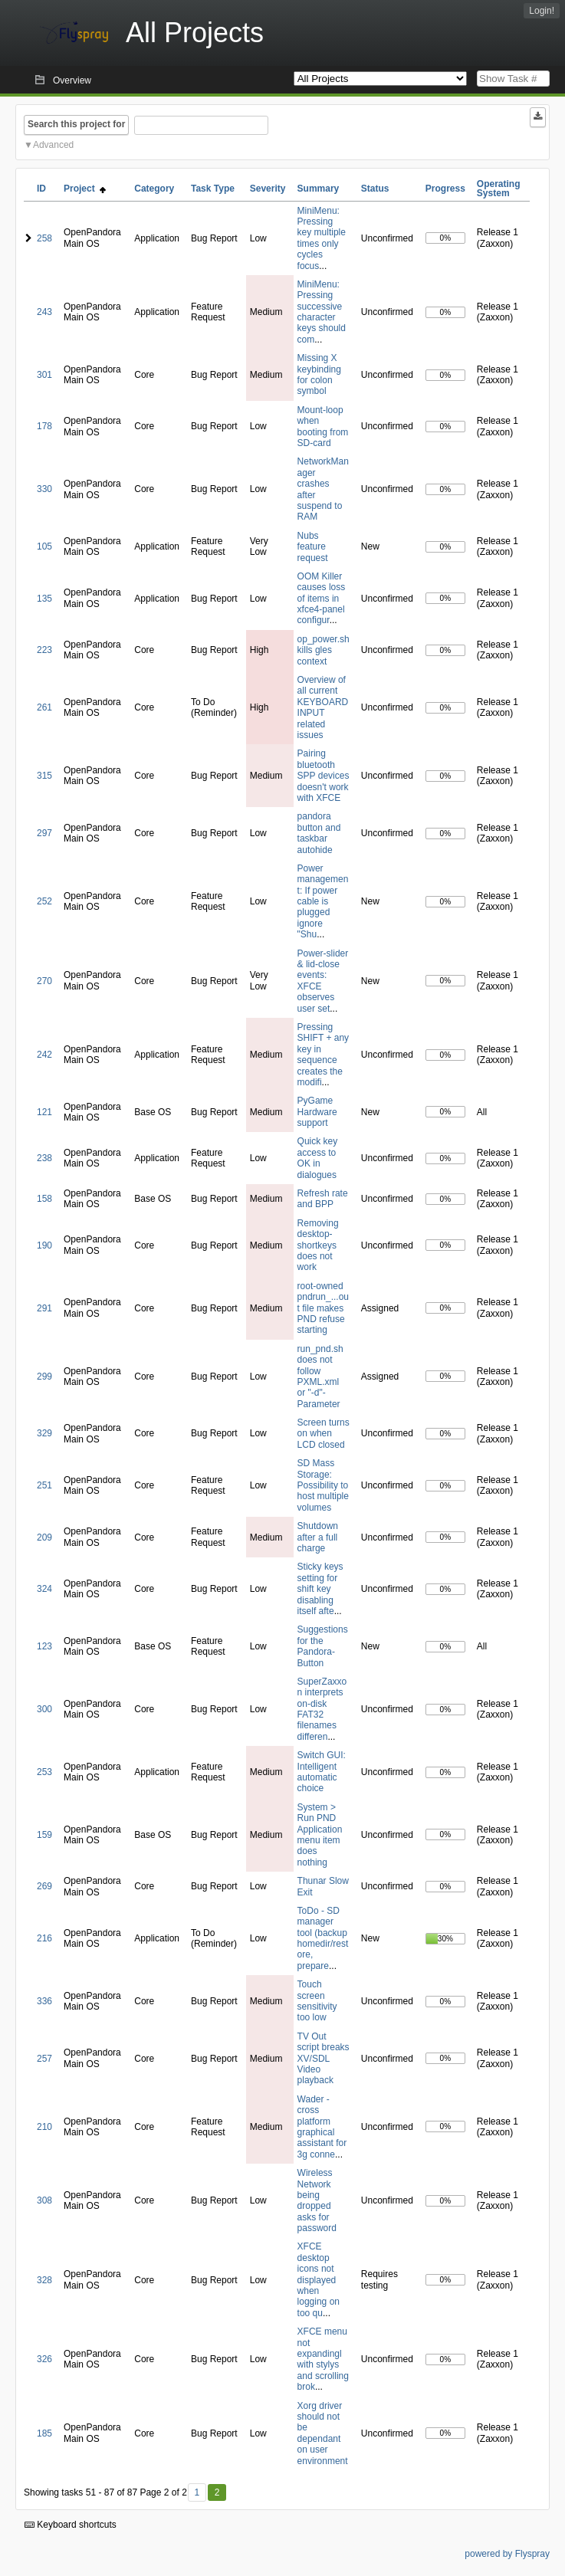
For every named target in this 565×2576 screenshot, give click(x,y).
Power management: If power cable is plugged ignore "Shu (323, 901)
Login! (541, 10)
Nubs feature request (312, 546)
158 (44, 1198)
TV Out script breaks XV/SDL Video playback (323, 2058)
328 (44, 2280)
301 (44, 374)
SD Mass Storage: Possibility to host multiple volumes (323, 1485)
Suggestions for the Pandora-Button (322, 1646)
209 (44, 1537)
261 (44, 707)
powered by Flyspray (507, 2553)
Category (154, 188)
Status (375, 188)
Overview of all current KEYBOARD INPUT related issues (323, 707)
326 (44, 2359)
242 (44, 1054)
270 (44, 981)
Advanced (53, 144)
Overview (72, 80)
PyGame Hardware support (317, 1111)
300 (44, 1709)
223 (44, 650)
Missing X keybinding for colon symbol (319, 374)
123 (44, 1646)
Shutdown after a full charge (317, 1537)
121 (44, 1112)
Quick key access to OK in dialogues (317, 1158)
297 (44, 833)
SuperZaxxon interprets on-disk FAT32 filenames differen (322, 1709)
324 (44, 1588)
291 (44, 1308)
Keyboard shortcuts (71, 2524)
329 (44, 1433)
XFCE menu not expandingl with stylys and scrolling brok (323, 2359)
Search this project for (76, 124)
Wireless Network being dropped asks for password (317, 2200)
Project (85, 188)
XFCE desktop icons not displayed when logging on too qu (318, 2279)
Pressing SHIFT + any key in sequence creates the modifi (323, 1055)
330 (44, 489)
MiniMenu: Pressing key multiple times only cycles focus (321, 238)
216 (44, 1938)
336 (44, 2001)
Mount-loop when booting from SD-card (323, 426)
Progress (445, 188)
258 (44, 238)
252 (44, 901)
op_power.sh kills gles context (323, 650)
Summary (318, 188)
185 (44, 2433)
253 (44, 1772)
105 (44, 546)
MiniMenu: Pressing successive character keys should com (321, 312)
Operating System (499, 189)
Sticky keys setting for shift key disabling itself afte (320, 1588)
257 (44, 2058)
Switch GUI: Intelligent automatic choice (321, 1771)
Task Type (213, 188)
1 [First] (196, 2492)
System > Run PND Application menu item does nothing (320, 1835)
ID (41, 188)
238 (44, 1158)
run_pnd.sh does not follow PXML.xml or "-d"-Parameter (320, 1376)
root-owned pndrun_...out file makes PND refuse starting (323, 1308)
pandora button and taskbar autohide (319, 833)
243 (44, 312)
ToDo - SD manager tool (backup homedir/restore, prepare (323, 1938)
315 (44, 775)
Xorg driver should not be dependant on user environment (322, 2433)
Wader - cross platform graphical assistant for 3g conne (322, 2127)
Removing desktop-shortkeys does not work (318, 1245)
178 (44, 426)
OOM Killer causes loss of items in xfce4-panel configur (321, 598)
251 (44, 1485)
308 (44, 2200)
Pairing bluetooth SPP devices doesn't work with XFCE (323, 775)
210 (44, 2127)
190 (44, 1245)
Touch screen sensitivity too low (317, 2001)
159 (44, 1834)
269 (44, 1886)
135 (44, 598)
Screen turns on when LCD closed (323, 1433)
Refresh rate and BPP (322, 1198)
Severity (268, 188)
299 (44, 1376)
